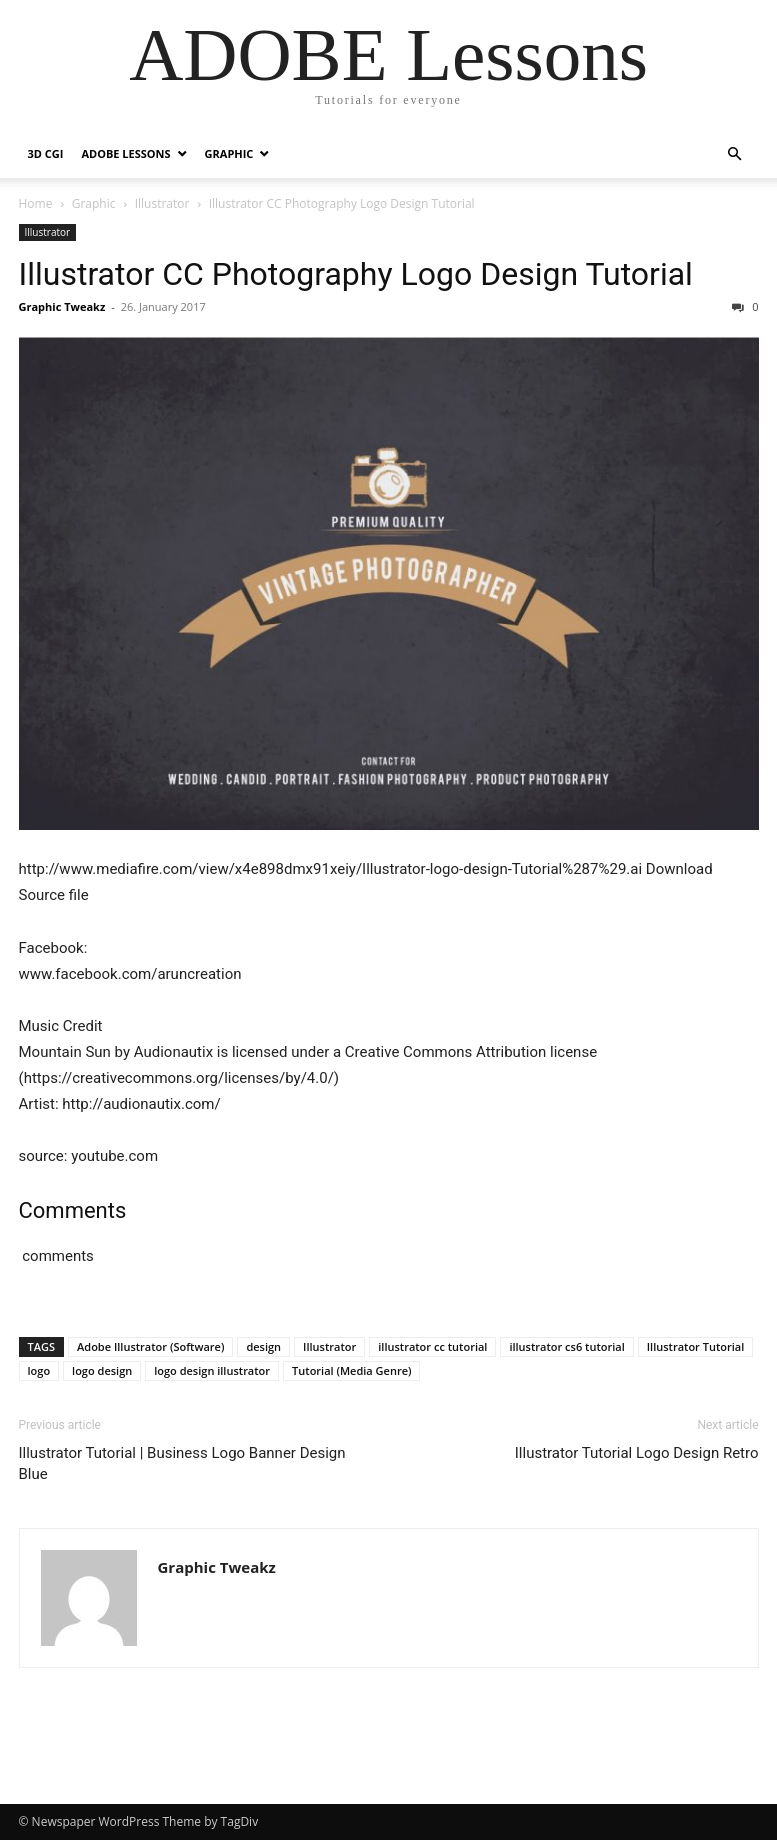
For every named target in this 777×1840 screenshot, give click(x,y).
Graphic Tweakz (62, 306)
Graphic (229, 153)
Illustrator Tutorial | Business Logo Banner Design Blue (182, 1463)
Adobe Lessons (125, 153)
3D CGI (46, 153)
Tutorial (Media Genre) (351, 1370)
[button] (735, 154)
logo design (102, 1370)
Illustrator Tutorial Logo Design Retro (637, 1453)
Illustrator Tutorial (696, 1346)
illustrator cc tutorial (432, 1346)
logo (39, 1370)
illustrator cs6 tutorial (566, 1346)
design (263, 1346)
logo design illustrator (212, 1370)
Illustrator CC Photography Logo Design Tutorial (356, 274)
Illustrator (162, 203)
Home (36, 203)
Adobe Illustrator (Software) (150, 1346)
